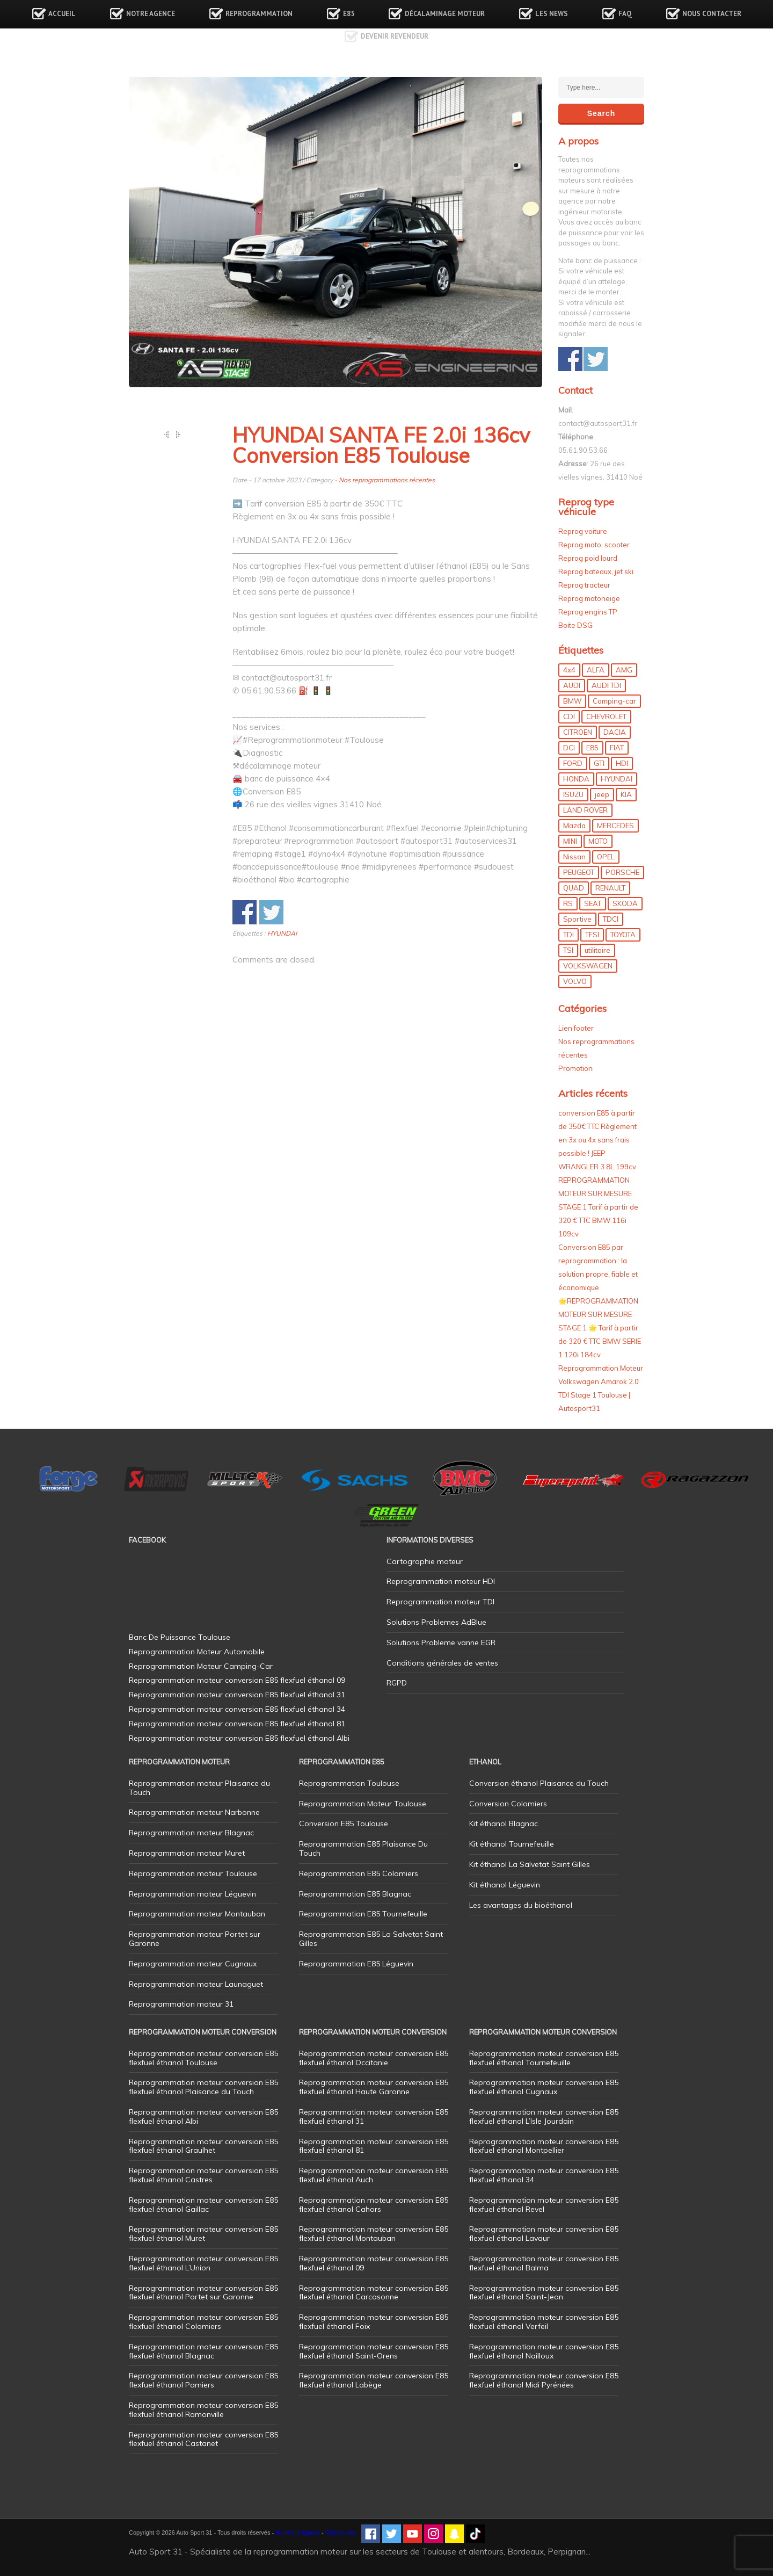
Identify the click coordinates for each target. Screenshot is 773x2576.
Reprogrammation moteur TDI (440, 1602)
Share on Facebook (244, 912)
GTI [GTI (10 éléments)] (599, 763)
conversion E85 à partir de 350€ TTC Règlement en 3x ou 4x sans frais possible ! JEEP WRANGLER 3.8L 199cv (597, 1140)
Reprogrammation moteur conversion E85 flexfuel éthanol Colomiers (203, 2321)
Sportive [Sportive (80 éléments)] (577, 919)
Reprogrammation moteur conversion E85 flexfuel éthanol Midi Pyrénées (543, 2380)
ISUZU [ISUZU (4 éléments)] (573, 794)
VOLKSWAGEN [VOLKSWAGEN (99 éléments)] (587, 965)
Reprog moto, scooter (594, 544)
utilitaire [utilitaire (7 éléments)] (597, 950)
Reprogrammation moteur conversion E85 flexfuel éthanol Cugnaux (543, 2087)
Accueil (62, 13)
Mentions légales (297, 2532)
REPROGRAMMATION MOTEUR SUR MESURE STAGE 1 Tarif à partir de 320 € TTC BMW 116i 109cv (598, 1207)
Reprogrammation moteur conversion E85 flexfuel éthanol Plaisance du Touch (203, 2087)
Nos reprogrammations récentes (387, 480)
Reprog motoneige (589, 598)
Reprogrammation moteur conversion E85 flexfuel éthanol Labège (373, 2380)
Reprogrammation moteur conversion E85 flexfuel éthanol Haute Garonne (373, 2087)
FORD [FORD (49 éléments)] (572, 763)
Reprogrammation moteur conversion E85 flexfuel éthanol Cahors (373, 2204)
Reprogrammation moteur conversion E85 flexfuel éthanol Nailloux (543, 2351)
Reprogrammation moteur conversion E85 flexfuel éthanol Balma (543, 2263)
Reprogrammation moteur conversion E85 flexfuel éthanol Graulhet (203, 2146)
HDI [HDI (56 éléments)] (622, 763)
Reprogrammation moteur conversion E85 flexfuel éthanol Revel (543, 2204)
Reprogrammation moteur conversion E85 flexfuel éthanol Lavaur (543, 2233)
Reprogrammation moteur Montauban (197, 1914)
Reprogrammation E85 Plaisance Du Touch (363, 1848)
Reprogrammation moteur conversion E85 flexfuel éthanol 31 (373, 2116)
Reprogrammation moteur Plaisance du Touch (199, 1787)
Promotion (575, 1068)
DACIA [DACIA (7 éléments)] (614, 732)
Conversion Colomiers (508, 1803)
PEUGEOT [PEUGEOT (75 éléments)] (578, 872)
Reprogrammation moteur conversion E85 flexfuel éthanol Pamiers (203, 2380)
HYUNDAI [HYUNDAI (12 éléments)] (616, 779)
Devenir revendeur (394, 36)
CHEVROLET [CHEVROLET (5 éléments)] (606, 716)
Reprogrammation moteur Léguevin (192, 1894)
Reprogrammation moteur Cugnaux (193, 1964)
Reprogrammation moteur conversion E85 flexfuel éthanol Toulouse (203, 2058)
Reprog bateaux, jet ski (595, 571)
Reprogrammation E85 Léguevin (356, 1964)
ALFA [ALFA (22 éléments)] (595, 669)
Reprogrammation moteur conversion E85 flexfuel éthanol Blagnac (203, 2351)
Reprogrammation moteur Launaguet (196, 1984)
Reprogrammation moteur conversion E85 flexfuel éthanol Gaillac (203, 2204)
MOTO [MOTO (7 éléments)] (598, 841)
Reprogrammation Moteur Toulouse (362, 1803)
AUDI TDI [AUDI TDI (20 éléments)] (606, 685)
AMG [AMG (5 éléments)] (624, 669)
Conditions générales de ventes (442, 1663)
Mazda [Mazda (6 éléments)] (574, 825)
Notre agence (150, 13)
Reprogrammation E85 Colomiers (358, 1873)
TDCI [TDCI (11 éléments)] (610, 919)
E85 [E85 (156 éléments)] (592, 747)
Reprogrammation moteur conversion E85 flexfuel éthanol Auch (373, 2175)
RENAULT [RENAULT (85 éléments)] (610, 888)
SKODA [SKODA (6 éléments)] (625, 903)
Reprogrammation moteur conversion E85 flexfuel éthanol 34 (543, 2175)
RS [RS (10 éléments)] (568, 903)
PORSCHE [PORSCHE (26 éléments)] (622, 872)
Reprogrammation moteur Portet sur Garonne (194, 1938)
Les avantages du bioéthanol (520, 1905)
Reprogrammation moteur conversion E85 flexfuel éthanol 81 (373, 2146)
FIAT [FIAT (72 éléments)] (617, 747)
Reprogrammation (259, 13)
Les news (551, 13)
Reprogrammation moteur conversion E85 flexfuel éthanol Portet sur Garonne (203, 2292)
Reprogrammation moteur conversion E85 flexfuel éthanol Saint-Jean (543, 2292)
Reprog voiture (582, 531)
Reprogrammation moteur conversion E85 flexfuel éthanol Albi (203, 2116)
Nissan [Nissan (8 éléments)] (574, 856)
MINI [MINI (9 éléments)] (570, 841)
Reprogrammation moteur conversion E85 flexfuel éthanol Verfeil (543, 2321)
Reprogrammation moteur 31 (181, 2004)
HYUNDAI (282, 933)
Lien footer (576, 1028)
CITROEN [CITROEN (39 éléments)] (577, 732)
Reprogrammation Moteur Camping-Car (201, 1666)
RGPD (396, 1683)
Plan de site (340, 2532)
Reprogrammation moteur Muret (187, 1853)
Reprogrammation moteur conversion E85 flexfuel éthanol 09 (373, 2263)
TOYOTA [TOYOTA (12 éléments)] (623, 934)
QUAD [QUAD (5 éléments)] (573, 888)
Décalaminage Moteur (445, 13)
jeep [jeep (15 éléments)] (602, 794)
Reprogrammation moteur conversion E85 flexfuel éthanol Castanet (203, 2439)
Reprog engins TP (587, 611)
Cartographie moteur (424, 1561)
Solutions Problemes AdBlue (436, 1622)
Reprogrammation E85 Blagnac (355, 1894)
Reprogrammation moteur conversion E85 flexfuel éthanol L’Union (203, 2263)
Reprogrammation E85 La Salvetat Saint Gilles (371, 1938)
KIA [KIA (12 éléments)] (626, 794)
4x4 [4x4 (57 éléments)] (569, 669)
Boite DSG (575, 625)
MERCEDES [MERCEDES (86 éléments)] (615, 825)
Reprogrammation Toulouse (349, 1783)
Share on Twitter (271, 912)
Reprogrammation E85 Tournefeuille (363, 1914)
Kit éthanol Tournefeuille (511, 1844)
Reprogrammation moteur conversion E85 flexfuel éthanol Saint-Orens (373, 2351)
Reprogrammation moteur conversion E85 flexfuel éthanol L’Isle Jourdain (543, 2116)
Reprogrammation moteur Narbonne (194, 1812)
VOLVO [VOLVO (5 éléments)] (575, 981)
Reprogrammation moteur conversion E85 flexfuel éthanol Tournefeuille (543, 2058)
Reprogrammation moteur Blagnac (191, 1832)
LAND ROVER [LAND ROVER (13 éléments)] (585, 810)
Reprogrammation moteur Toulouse (193, 1873)
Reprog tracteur (584, 585)
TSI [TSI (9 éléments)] (568, 950)
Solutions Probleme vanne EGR (440, 1642)
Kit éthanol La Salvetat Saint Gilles (529, 1864)
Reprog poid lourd (587, 558)
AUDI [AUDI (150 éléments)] (571, 685)
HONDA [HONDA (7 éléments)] (576, 779)
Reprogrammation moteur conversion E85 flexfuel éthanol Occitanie (373, 2058)
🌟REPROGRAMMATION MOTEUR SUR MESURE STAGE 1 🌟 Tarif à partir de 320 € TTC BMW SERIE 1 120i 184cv (599, 1328)
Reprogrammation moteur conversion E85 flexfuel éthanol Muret (203, 2233)
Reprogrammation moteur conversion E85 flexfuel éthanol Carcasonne (373, 2292)
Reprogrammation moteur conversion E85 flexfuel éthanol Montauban (373, 2233)
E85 (348, 13)
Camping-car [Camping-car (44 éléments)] (614, 701)
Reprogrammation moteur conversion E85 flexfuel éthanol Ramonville (203, 2409)
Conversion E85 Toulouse (343, 1823)
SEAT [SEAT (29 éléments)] (592, 903)
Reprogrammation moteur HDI (440, 1581)
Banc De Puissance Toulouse (179, 1637)
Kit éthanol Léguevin (504, 1885)
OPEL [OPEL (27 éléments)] (606, 856)
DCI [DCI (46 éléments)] (569, 747)
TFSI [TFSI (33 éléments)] (592, 934)
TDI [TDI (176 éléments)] (568, 934)
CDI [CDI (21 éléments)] (569, 716)
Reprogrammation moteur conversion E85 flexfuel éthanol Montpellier (543, 2146)
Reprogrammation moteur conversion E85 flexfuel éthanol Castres (203, 2175)
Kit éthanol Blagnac (503, 1823)
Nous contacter (711, 13)
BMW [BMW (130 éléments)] (572, 701)
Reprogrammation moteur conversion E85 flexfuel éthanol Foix (373, 2321)
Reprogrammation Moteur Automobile (197, 1651)
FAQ (625, 13)
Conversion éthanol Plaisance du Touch (539, 1783)
